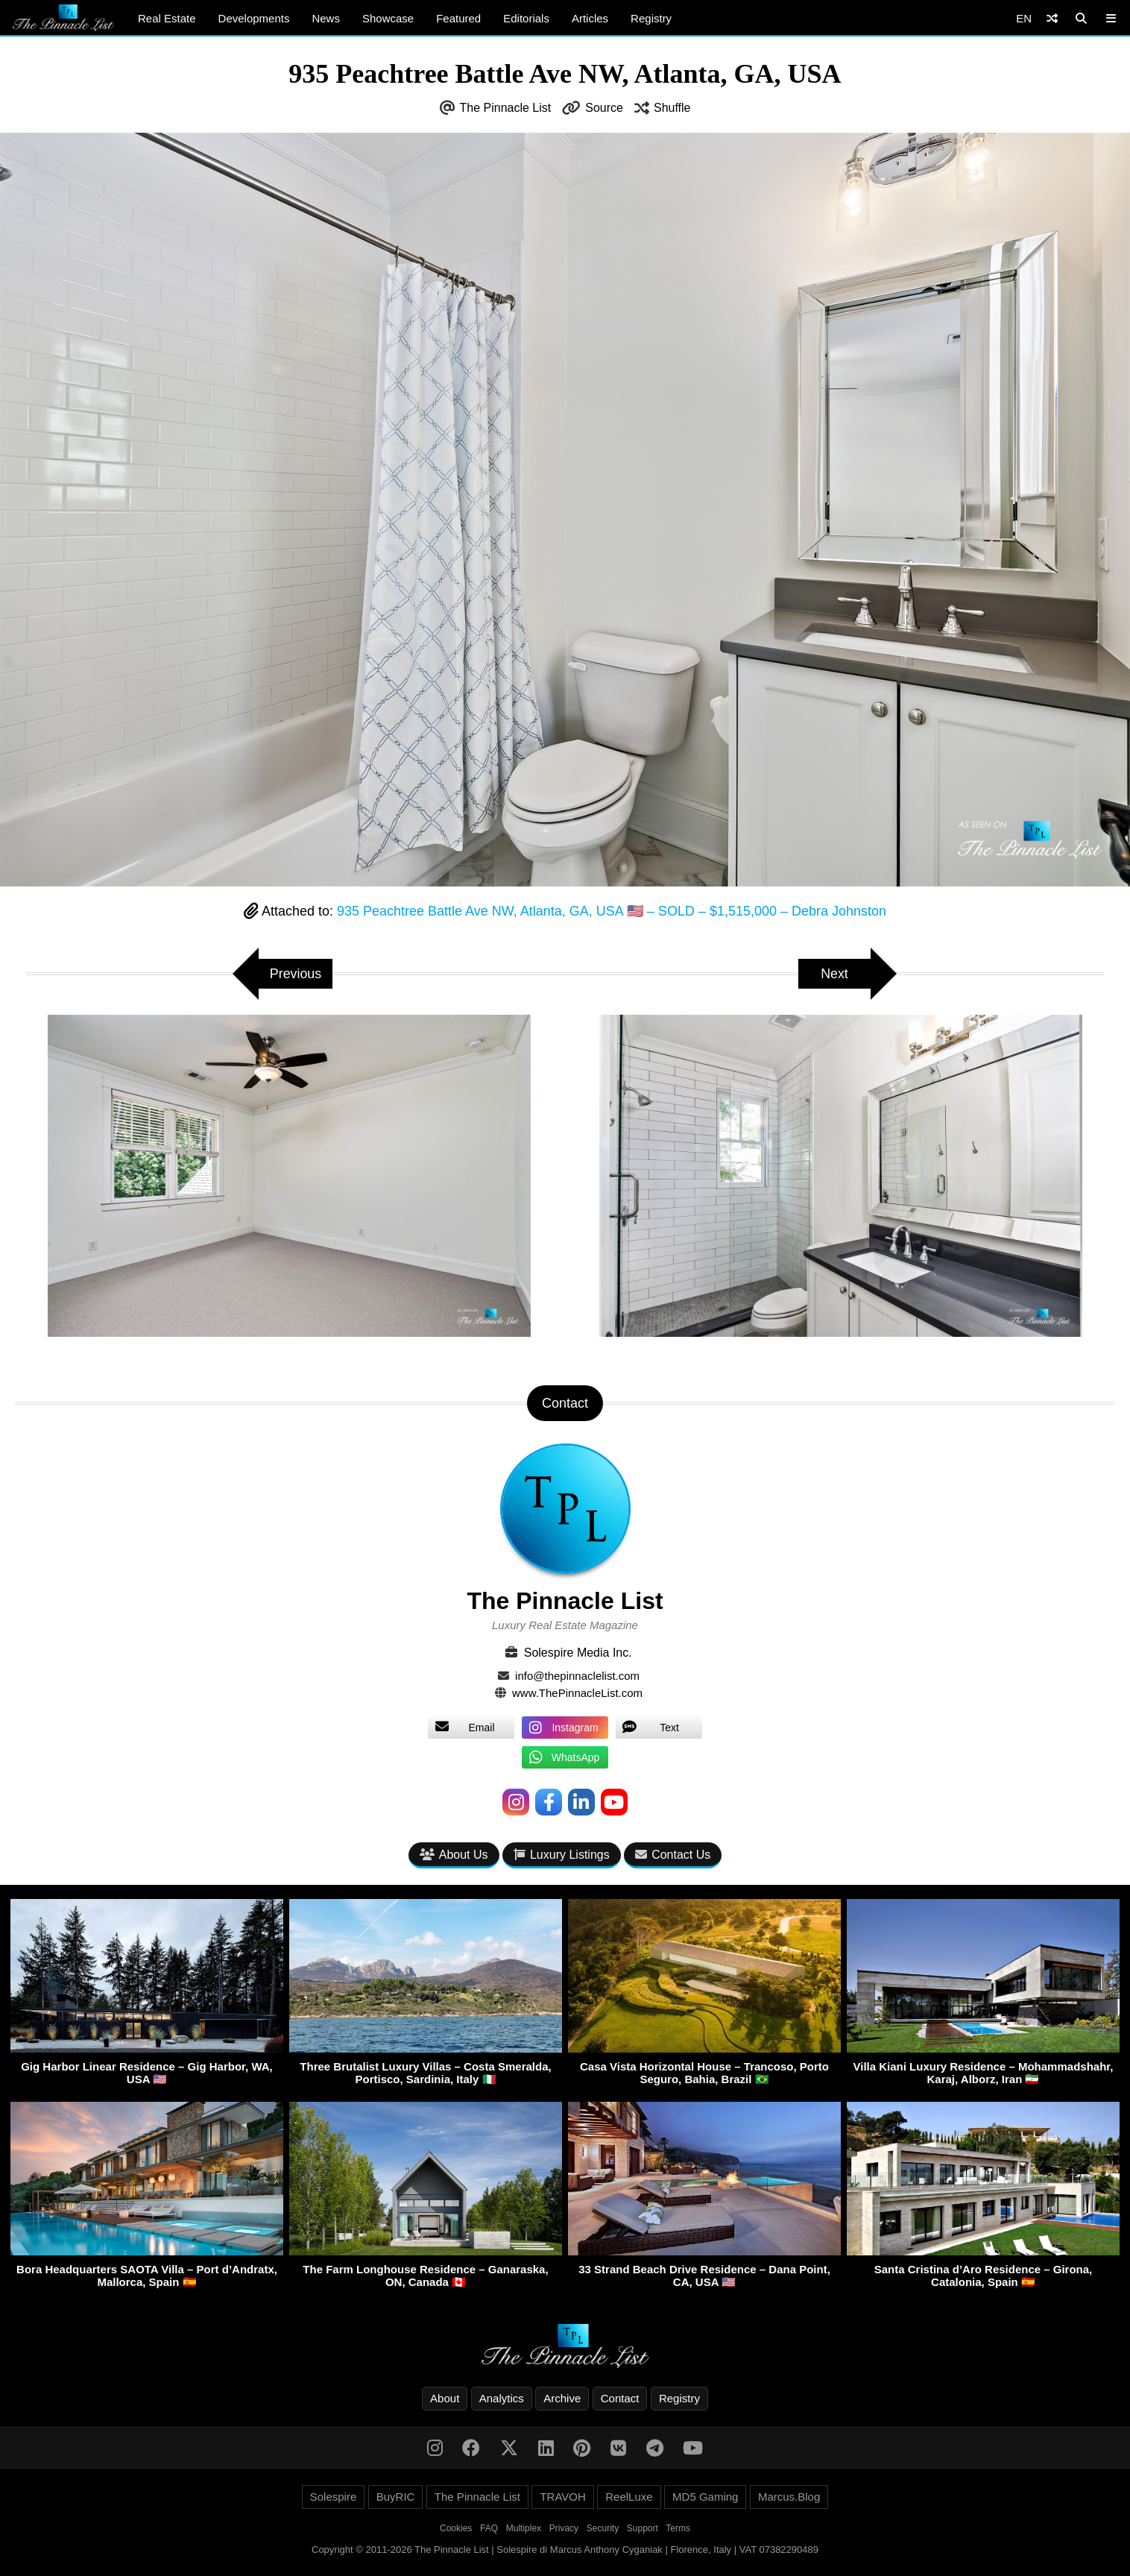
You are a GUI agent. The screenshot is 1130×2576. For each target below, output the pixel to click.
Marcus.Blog (789, 2496)
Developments (254, 18)
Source (604, 107)
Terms (678, 2528)
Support (642, 2528)
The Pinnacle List (506, 107)
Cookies (456, 2528)
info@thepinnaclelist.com (577, 1675)
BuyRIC (395, 2496)
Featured (458, 18)
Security (603, 2528)
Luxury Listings (562, 1854)
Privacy (563, 2528)
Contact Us (672, 1854)
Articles (590, 18)
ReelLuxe (628, 2496)
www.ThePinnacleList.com (577, 1693)
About (444, 2398)
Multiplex (523, 2528)
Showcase (388, 18)
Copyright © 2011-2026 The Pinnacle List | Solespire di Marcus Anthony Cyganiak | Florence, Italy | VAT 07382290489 (565, 2549)
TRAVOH (562, 2496)
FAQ (489, 2528)
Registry (651, 18)
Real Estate (167, 18)
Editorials (526, 18)
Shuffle (672, 107)
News (326, 18)
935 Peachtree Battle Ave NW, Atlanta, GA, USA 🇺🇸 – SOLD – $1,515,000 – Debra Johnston (611, 911)
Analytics (501, 2398)
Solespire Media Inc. (578, 1652)
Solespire (333, 2496)
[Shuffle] (1052, 18)
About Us (454, 1854)
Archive (562, 2398)
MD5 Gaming (705, 2496)
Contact (620, 2398)
